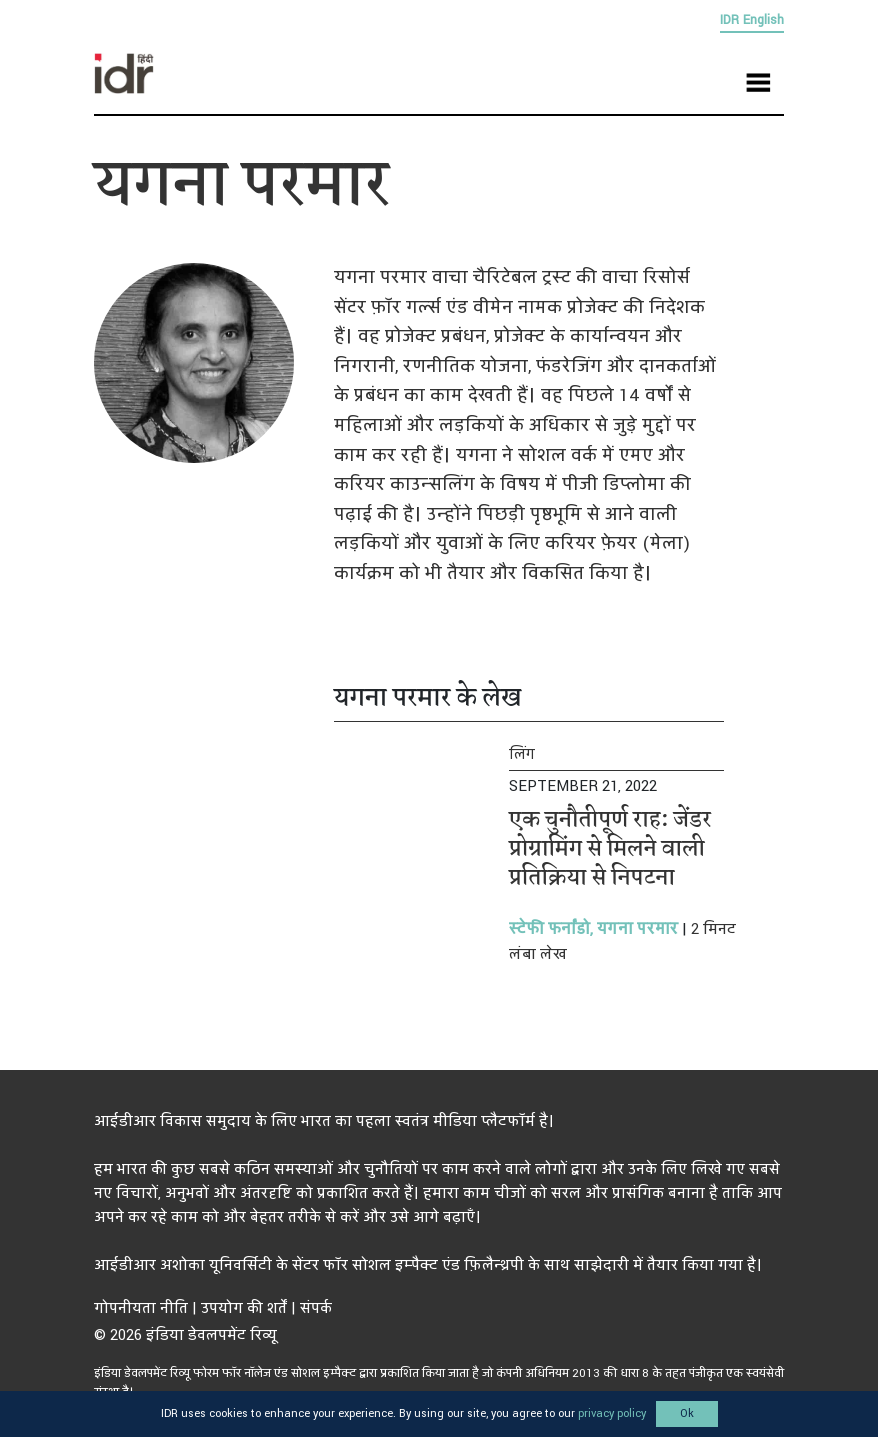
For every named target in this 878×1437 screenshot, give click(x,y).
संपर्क (316, 1308)
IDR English (752, 20)
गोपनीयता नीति (141, 1308)
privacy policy (612, 1413)
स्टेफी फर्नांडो (549, 929)
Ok (687, 1413)
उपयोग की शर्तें (244, 1308)
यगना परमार (635, 929)
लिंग (522, 754)
